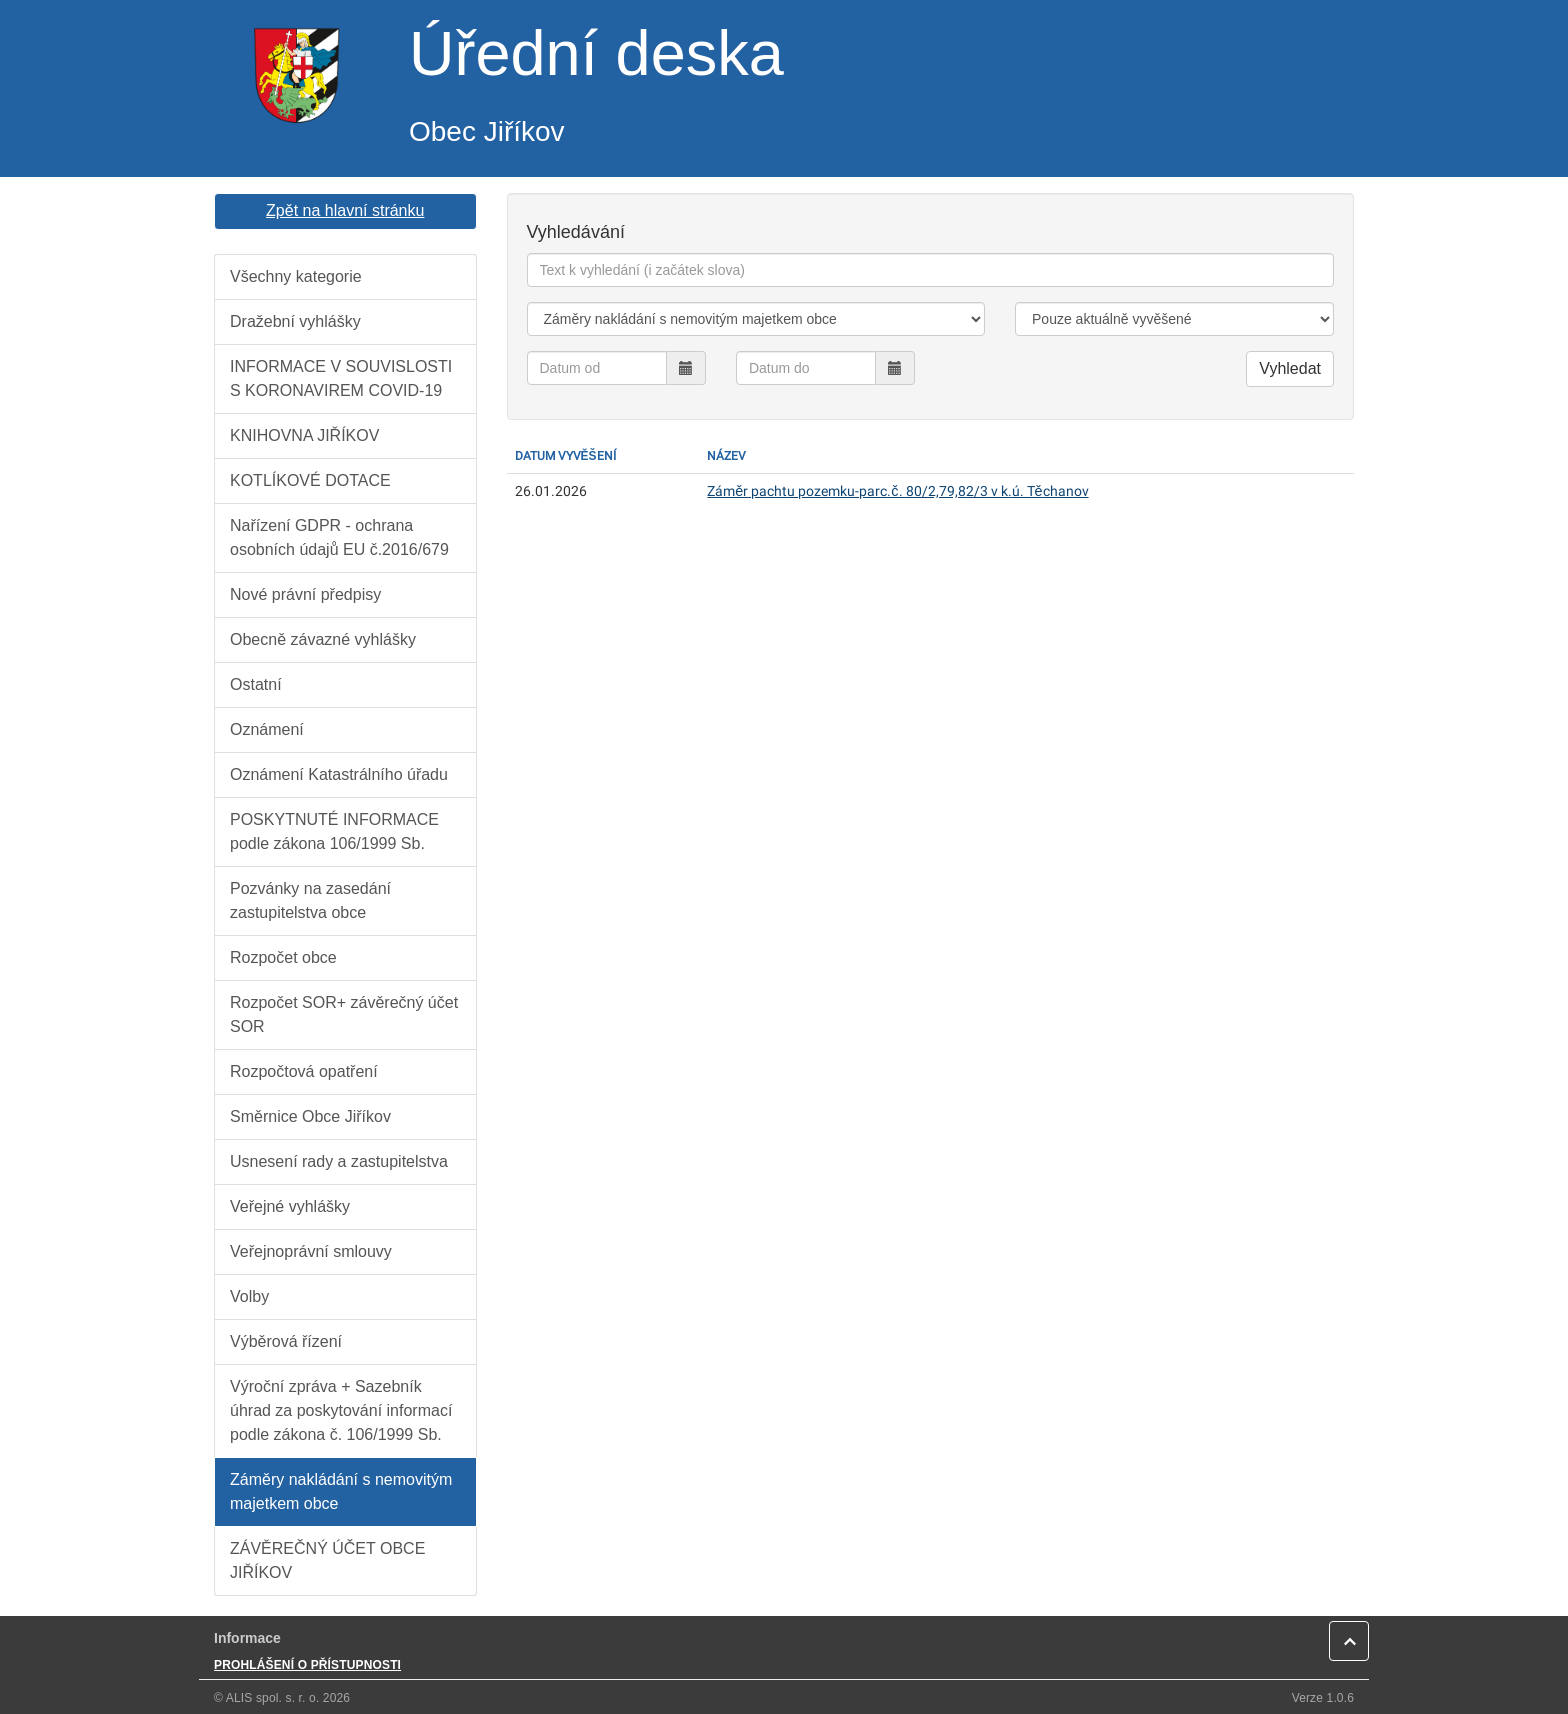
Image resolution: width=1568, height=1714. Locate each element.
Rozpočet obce (283, 957)
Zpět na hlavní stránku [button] (345, 210)
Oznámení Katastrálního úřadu (339, 774)
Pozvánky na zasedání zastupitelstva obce (310, 900)
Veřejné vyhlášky (290, 1206)
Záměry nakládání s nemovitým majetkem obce (341, 1491)
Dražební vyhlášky (295, 321)
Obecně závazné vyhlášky (323, 639)
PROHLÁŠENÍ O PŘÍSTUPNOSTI (307, 1665)
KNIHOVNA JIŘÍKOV (304, 435)
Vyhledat (1290, 368)
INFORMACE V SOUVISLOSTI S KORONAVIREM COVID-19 (341, 378)
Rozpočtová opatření (304, 1071)
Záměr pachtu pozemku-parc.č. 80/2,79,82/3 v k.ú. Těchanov (897, 491)
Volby (249, 1296)
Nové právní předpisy (305, 594)
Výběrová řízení (286, 1341)
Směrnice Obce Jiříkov (310, 1116)
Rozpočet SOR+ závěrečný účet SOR (344, 1014)
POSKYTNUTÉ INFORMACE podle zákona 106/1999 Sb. (334, 831)
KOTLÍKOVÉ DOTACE (310, 480)
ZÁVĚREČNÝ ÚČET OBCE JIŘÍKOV (327, 1560)
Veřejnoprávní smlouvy (311, 1251)
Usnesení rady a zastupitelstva (339, 1161)
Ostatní (256, 684)
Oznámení (267, 729)
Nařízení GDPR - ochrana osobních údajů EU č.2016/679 (339, 537)
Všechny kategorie (296, 276)
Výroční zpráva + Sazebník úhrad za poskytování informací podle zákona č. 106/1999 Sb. (341, 1410)
